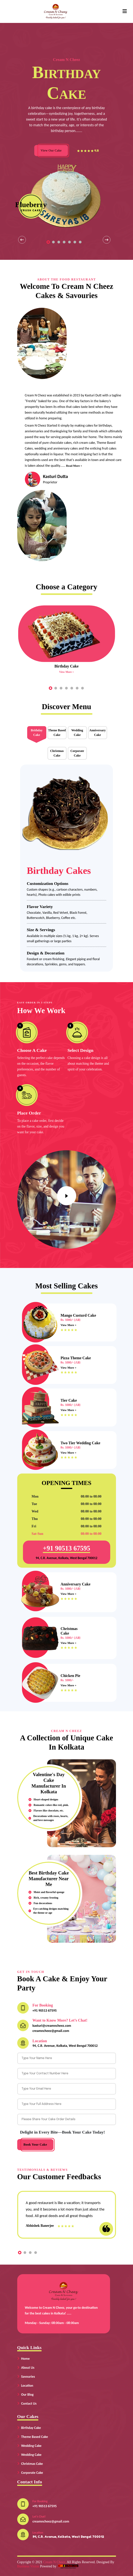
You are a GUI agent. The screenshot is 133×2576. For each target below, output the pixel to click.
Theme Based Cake (34, 2437)
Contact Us (29, 2403)
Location (27, 2385)
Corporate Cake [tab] (77, 753)
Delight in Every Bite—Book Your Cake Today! (62, 2132)
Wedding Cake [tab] (77, 732)
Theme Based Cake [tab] (57, 732)
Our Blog (27, 2394)
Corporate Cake (32, 2473)
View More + (66, 672)
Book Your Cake (35, 2144)
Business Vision (28, 2566)
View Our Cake (51, 150)
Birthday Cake (31, 2428)
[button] (48, 242)
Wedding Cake (31, 2446)
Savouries (28, 2376)
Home (25, 2358)
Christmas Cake (32, 2464)
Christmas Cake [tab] (57, 753)
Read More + (74, 465)
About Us (27, 2367)
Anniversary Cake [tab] (97, 732)
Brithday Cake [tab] (36, 732)
